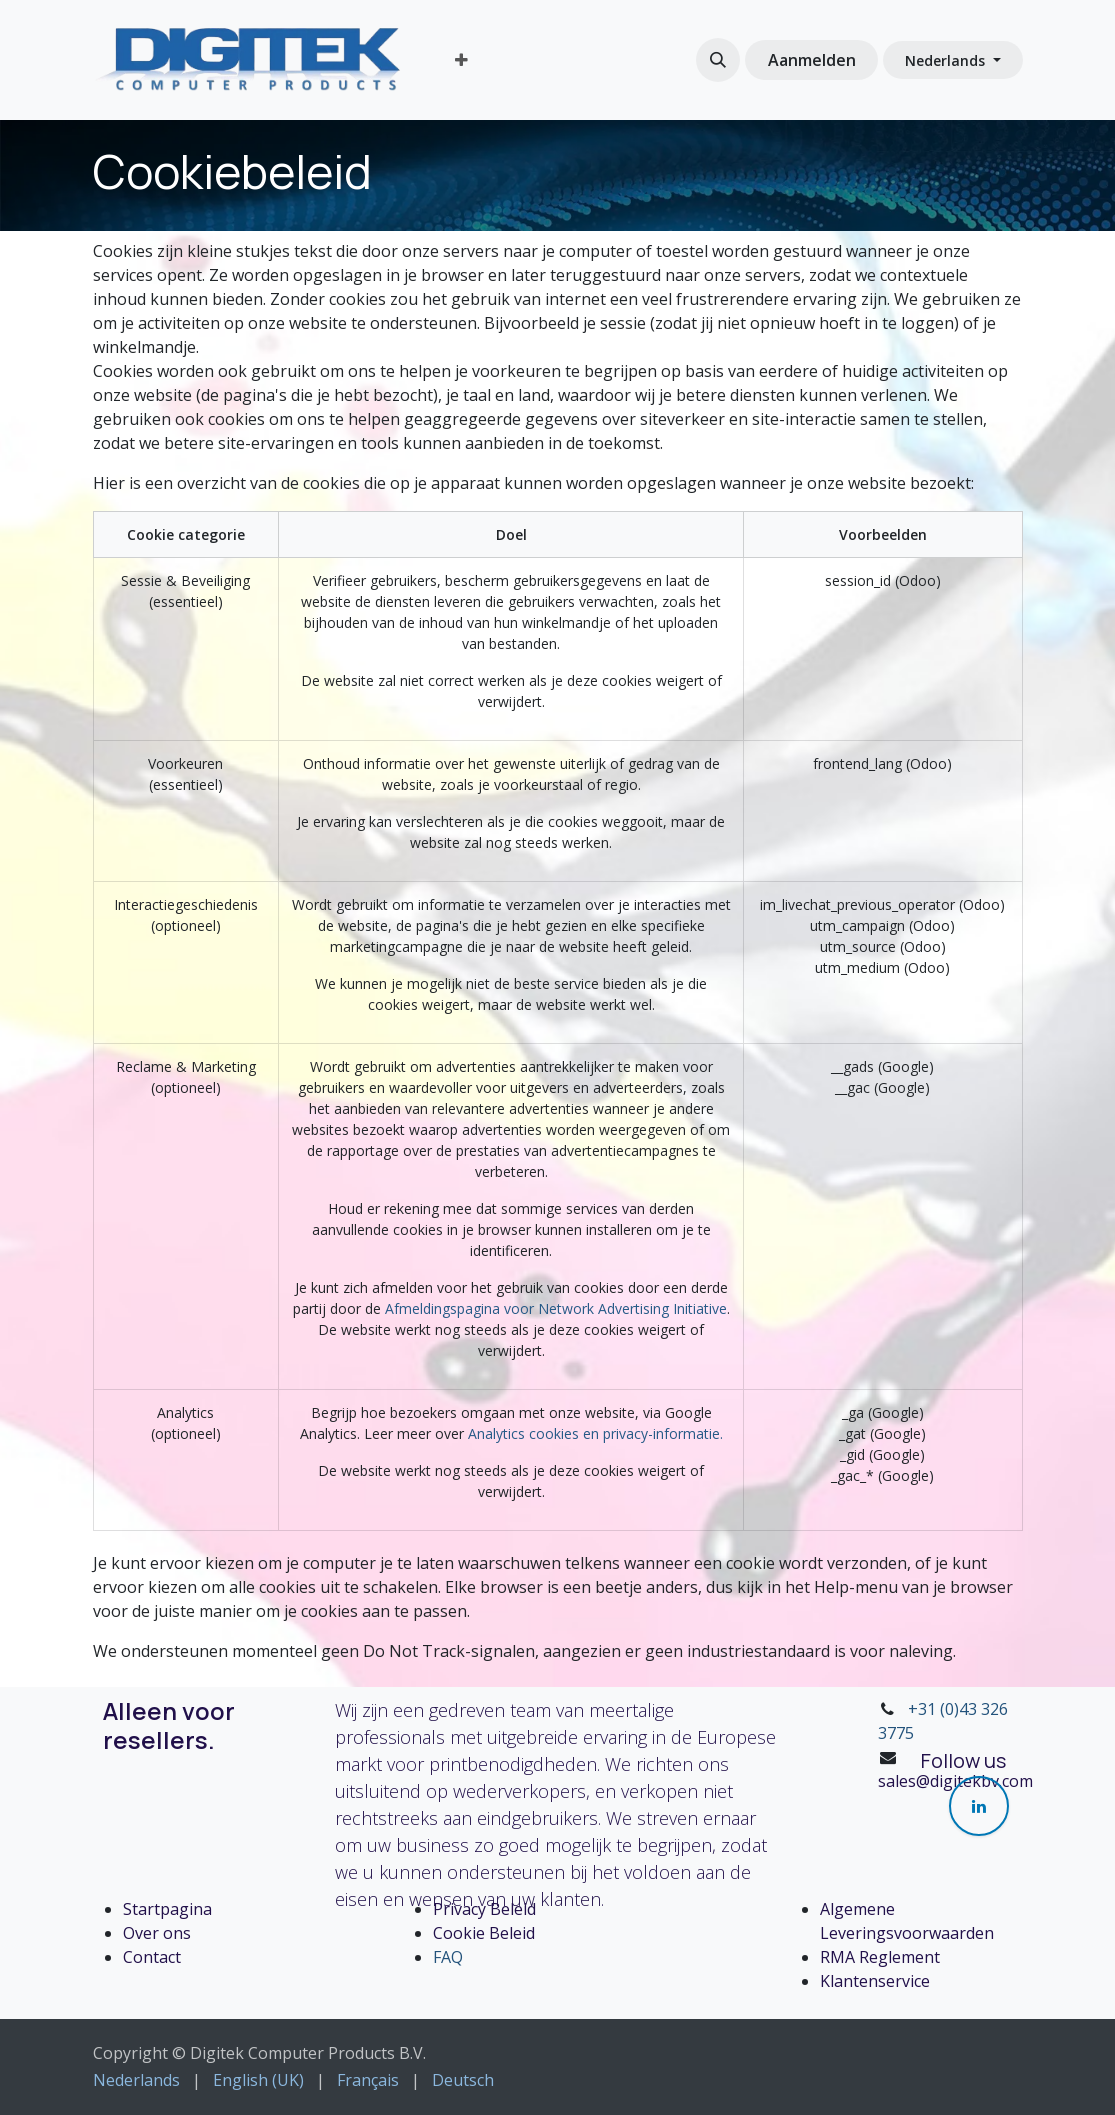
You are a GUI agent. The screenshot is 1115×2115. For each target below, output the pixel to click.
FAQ (448, 1957)
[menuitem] (461, 60)
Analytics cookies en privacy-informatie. (595, 1433)
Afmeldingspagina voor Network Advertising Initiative (556, 1308)
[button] (718, 60)
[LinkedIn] (979, 1806)
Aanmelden (812, 60)
